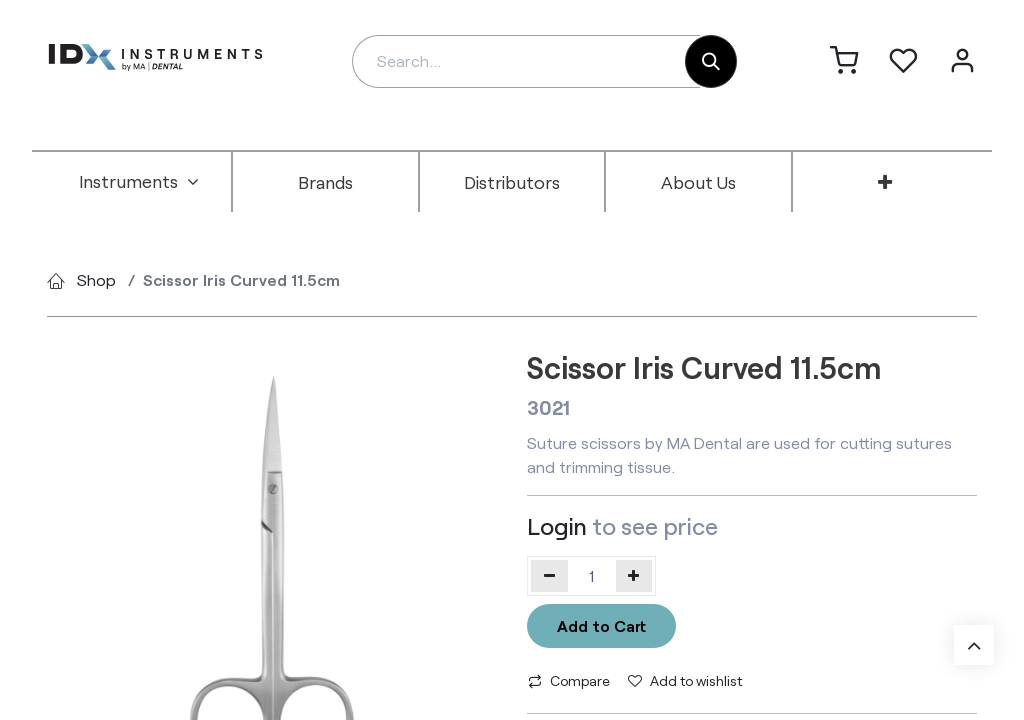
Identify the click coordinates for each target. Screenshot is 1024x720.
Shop (96, 279)
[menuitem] (139, 182)
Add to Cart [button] (601, 625)
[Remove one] (549, 576)
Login (557, 526)
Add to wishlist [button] (685, 680)
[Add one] (634, 576)
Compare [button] (569, 680)
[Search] (711, 61)
